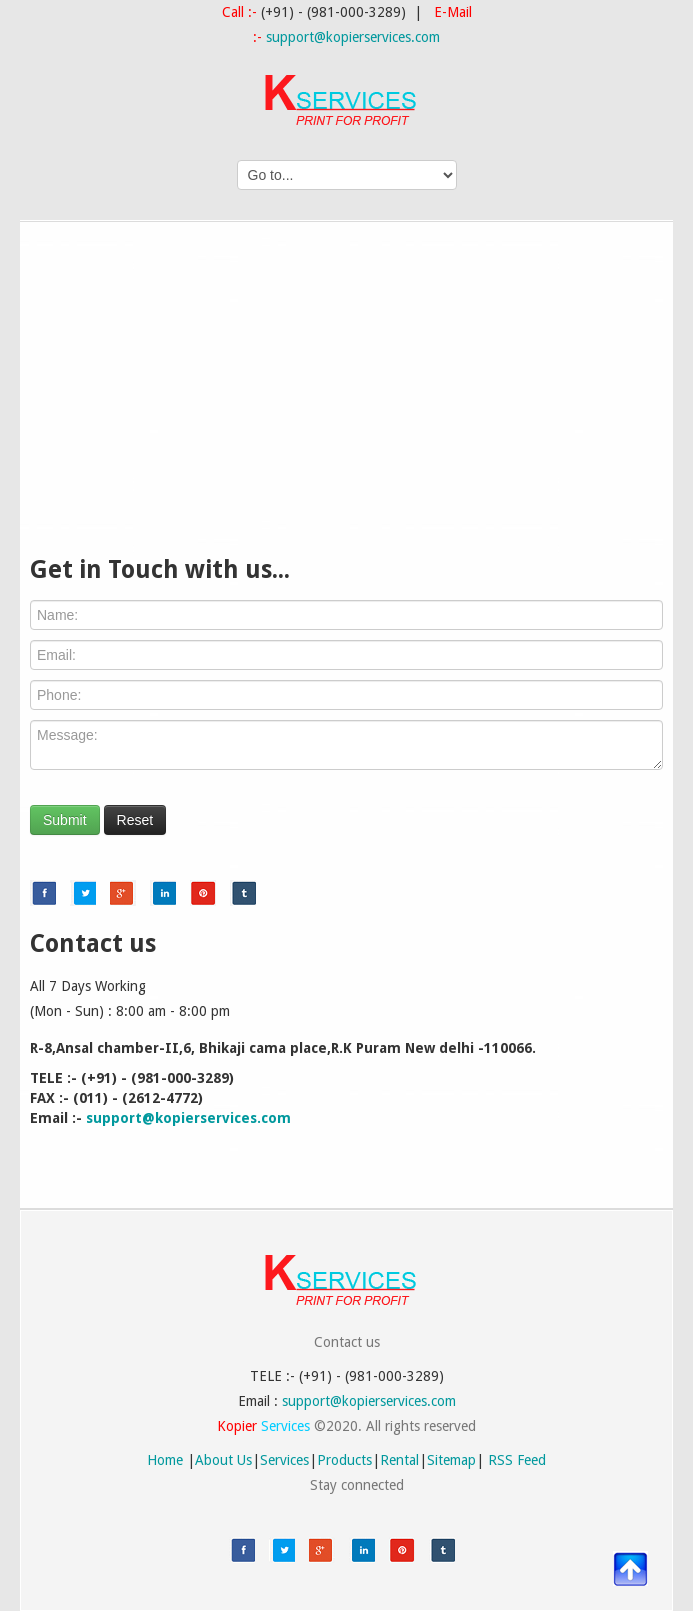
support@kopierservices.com (353, 37)
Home (165, 1460)
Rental (399, 1460)
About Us (223, 1460)
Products (344, 1460)
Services (284, 1460)
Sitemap (451, 1460)
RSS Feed (517, 1460)
